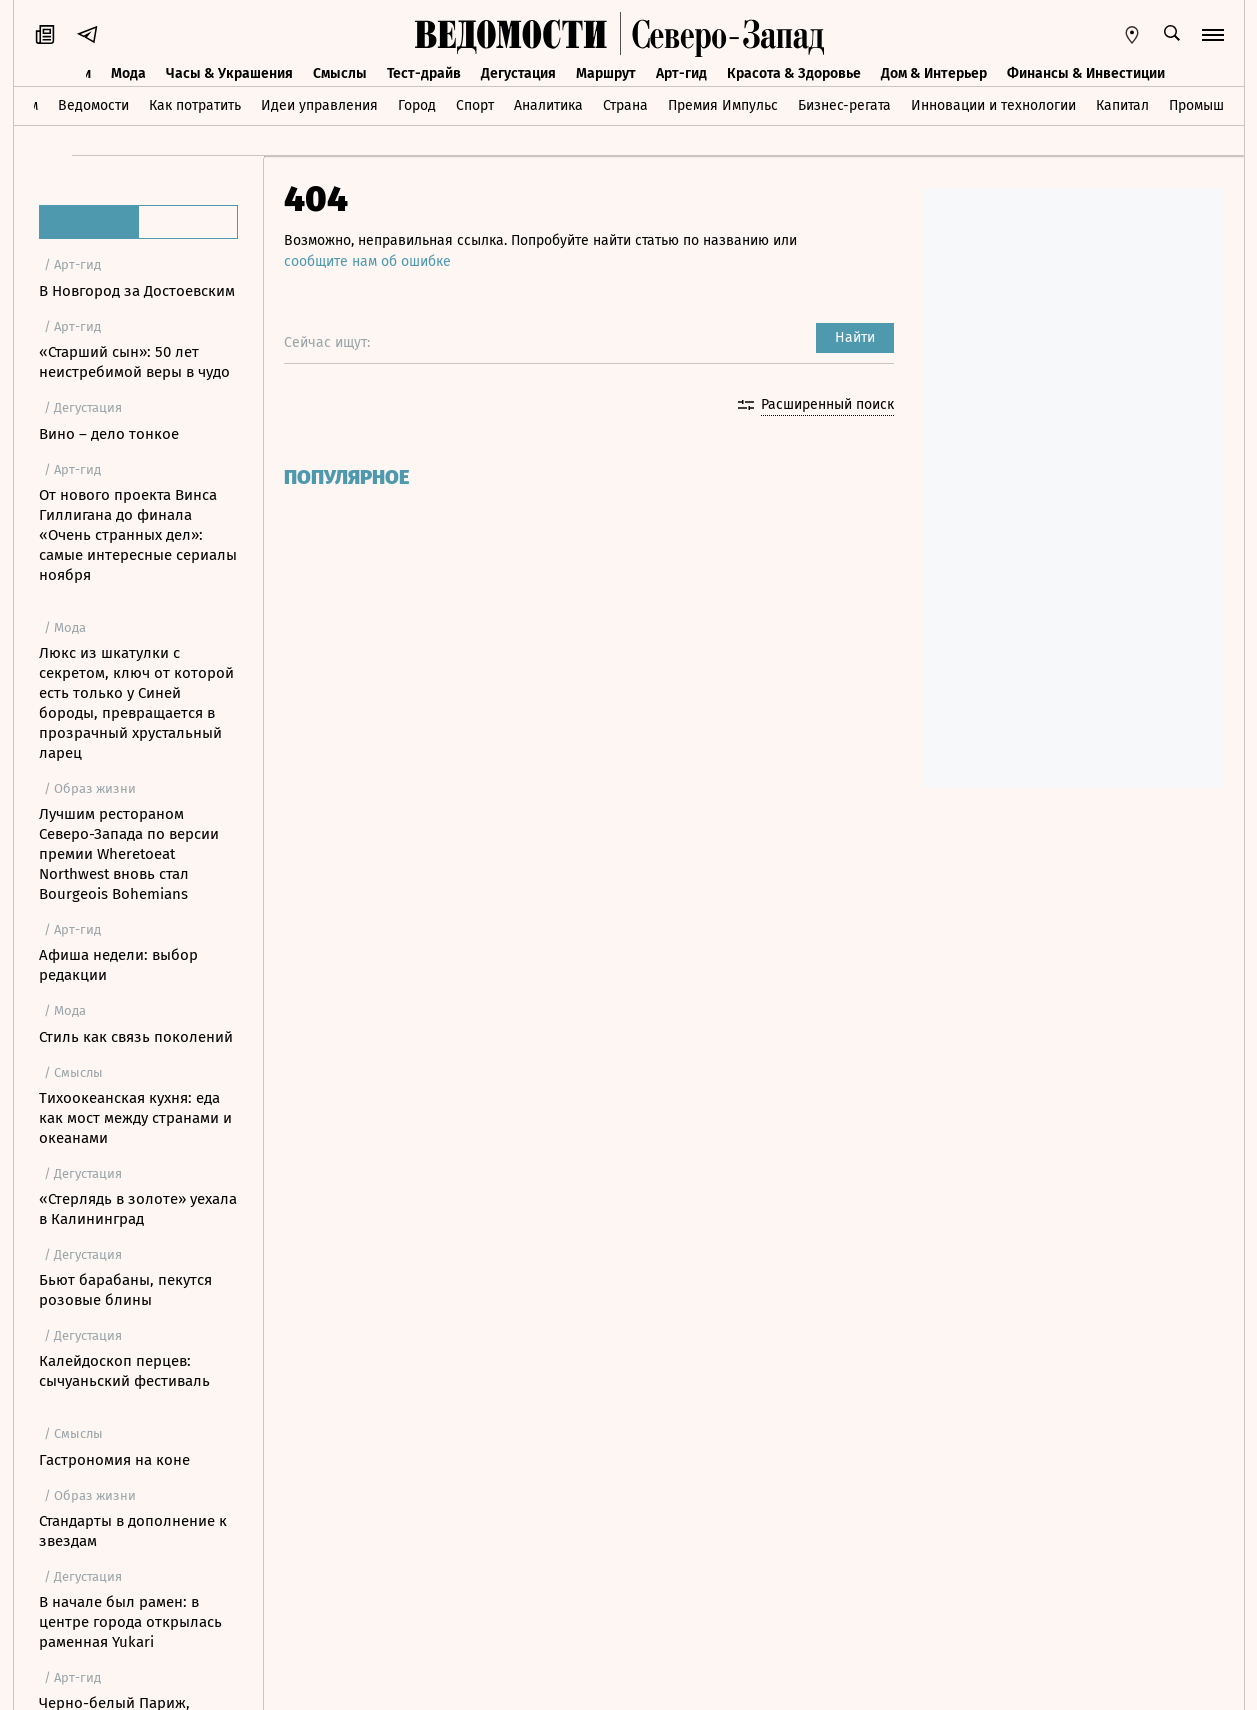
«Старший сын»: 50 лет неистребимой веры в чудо (134, 362)
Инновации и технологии (993, 105)
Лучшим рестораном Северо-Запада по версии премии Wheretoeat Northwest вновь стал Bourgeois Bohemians (129, 854)
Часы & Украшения (229, 73)
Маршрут (606, 73)
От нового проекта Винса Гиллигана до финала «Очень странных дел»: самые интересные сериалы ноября (138, 535)
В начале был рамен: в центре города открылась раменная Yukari (130, 1622)
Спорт (475, 105)
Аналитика (548, 105)
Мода (128, 73)
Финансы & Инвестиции (1086, 73)
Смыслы (340, 73)
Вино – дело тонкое (109, 434)
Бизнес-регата (844, 105)
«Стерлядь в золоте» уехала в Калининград (138, 1209)
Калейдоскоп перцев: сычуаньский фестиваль (124, 1371)
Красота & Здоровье (794, 73)
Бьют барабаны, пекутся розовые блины (125, 1290)
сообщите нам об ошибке (367, 261)
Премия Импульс (723, 105)
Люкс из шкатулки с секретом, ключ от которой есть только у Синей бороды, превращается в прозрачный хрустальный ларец (136, 703)
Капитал (1122, 105)
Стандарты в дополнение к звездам (133, 1531)
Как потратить (195, 105)
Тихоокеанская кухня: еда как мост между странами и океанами (135, 1118)
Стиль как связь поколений (136, 1037)
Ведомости (93, 105)
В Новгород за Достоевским (137, 291)
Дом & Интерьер (934, 73)
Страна (625, 105)
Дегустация (518, 73)
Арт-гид (681, 73)
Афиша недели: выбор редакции (118, 965)
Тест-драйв (424, 73)
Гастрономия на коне (114, 1460)
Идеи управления (319, 105)
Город (417, 105)
